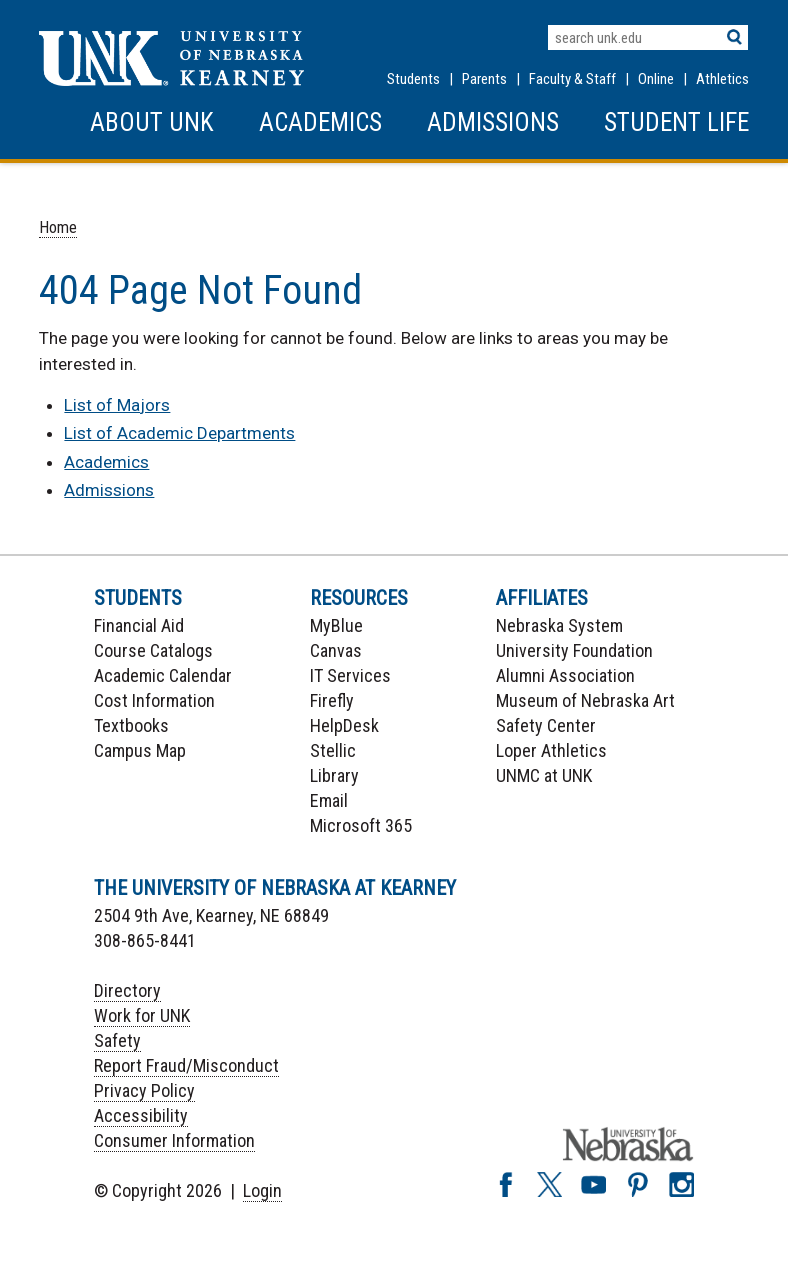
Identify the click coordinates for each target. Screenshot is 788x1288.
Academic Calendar (163, 675)
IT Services (350, 675)
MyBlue (336, 625)
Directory (127, 990)
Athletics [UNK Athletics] (722, 79)
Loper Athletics (551, 750)
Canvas (336, 650)
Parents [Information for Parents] (484, 79)
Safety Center (546, 725)
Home (58, 227)
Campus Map (140, 750)
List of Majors (117, 405)
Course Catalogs (153, 650)
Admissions (493, 122)
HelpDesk (344, 725)
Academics (320, 122)
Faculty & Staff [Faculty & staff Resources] (572, 79)
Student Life (676, 122)
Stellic (333, 750)
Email (329, 800)
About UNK (152, 122)
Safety (117, 1040)
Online (656, 79)
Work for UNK (142, 1015)
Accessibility (141, 1115)
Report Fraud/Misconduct (186, 1065)
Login (262, 1190)
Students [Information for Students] (413, 79)
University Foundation (574, 650)
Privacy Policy (144, 1090)
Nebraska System (559, 625)
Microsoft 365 (361, 825)
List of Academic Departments (179, 433)
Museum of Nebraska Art (585, 700)
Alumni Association (565, 675)
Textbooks (131, 725)
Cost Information (154, 700)
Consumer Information (174, 1140)
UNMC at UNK (544, 775)
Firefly (332, 700)
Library (334, 775)
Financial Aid (139, 625)
